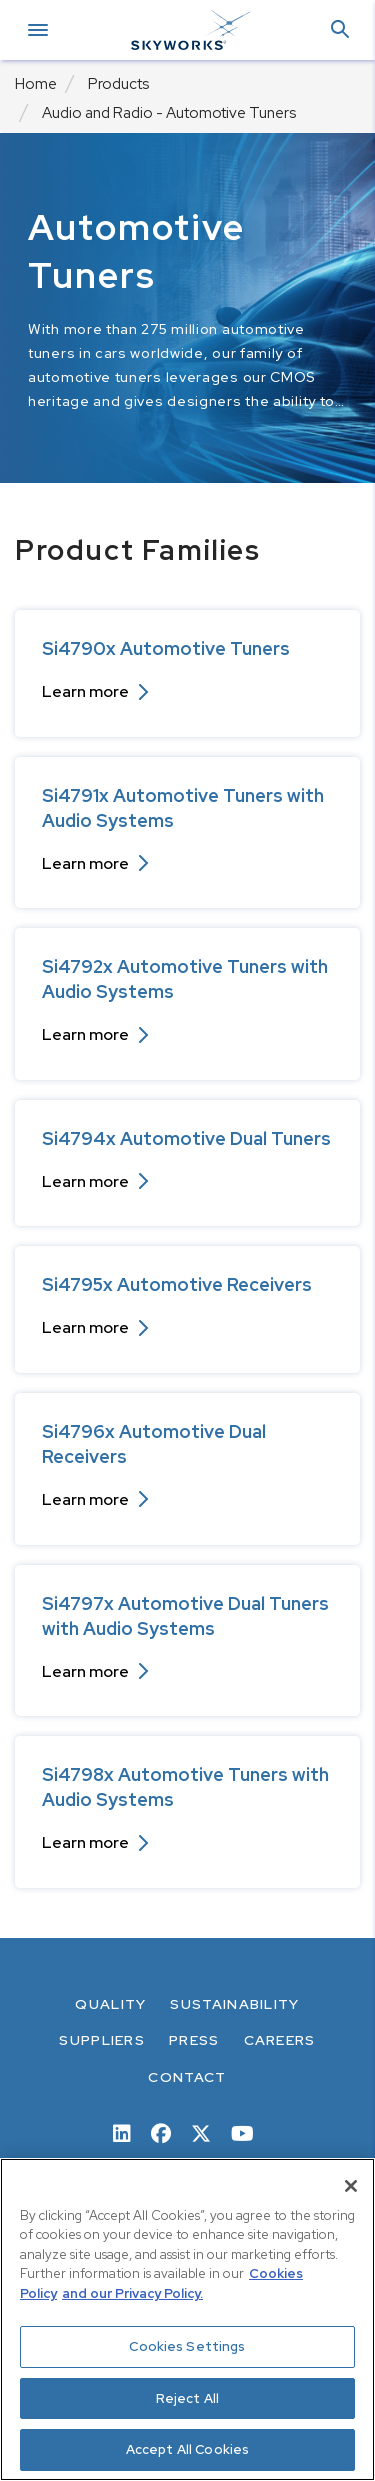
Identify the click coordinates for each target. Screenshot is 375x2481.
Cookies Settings (187, 2346)
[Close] (351, 2186)
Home (36, 84)
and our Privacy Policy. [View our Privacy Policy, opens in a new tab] (132, 2293)
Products (118, 84)
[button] (340, 30)
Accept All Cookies (187, 2449)
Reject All (187, 2398)
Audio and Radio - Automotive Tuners (169, 113)
